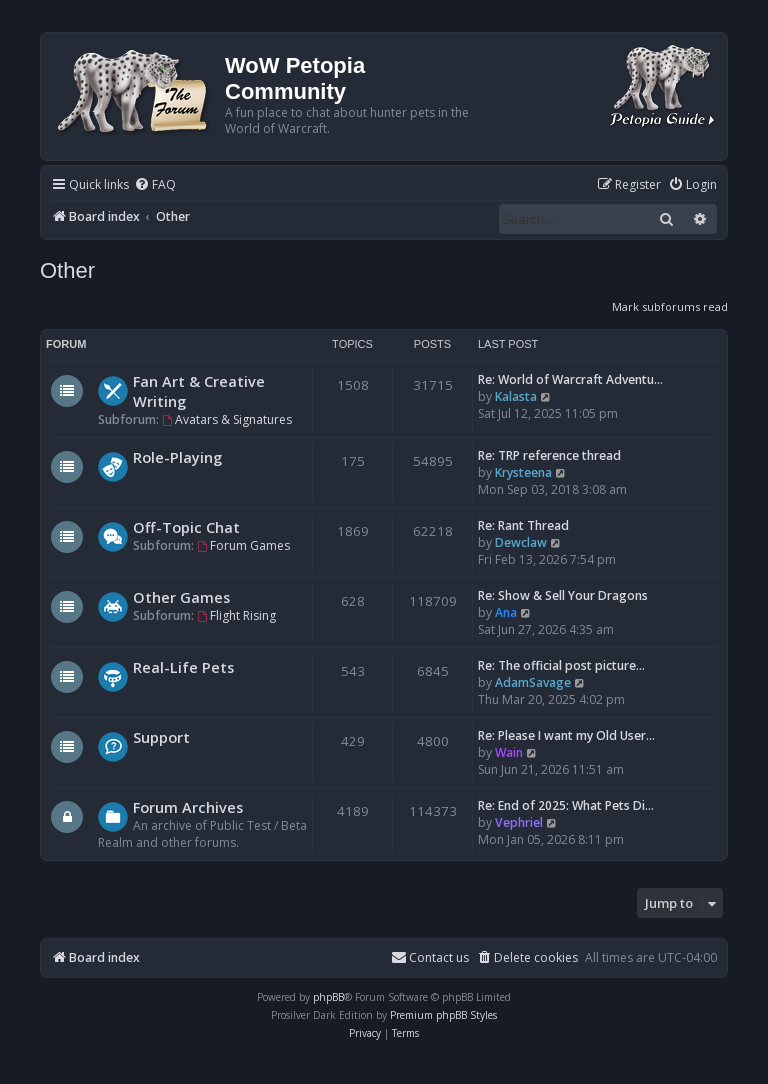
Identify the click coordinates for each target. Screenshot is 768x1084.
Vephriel (519, 822)
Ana (506, 612)
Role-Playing (177, 457)
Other (67, 270)
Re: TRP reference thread (549, 455)
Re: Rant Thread (523, 525)
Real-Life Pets (183, 667)
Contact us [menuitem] (430, 957)
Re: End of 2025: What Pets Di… (566, 805)
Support (161, 737)
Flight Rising (236, 615)
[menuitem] (155, 185)
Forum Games (243, 545)
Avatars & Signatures (227, 419)
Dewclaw (521, 542)
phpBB (328, 997)
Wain (509, 752)
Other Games (181, 597)
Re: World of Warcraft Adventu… (570, 379)
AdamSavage (533, 682)
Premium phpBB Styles (443, 1015)
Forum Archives (188, 807)
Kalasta (516, 396)
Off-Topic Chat (186, 527)
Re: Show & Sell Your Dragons (563, 595)
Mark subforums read (670, 306)
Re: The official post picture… (561, 665)
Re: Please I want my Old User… (566, 735)
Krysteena (523, 472)
